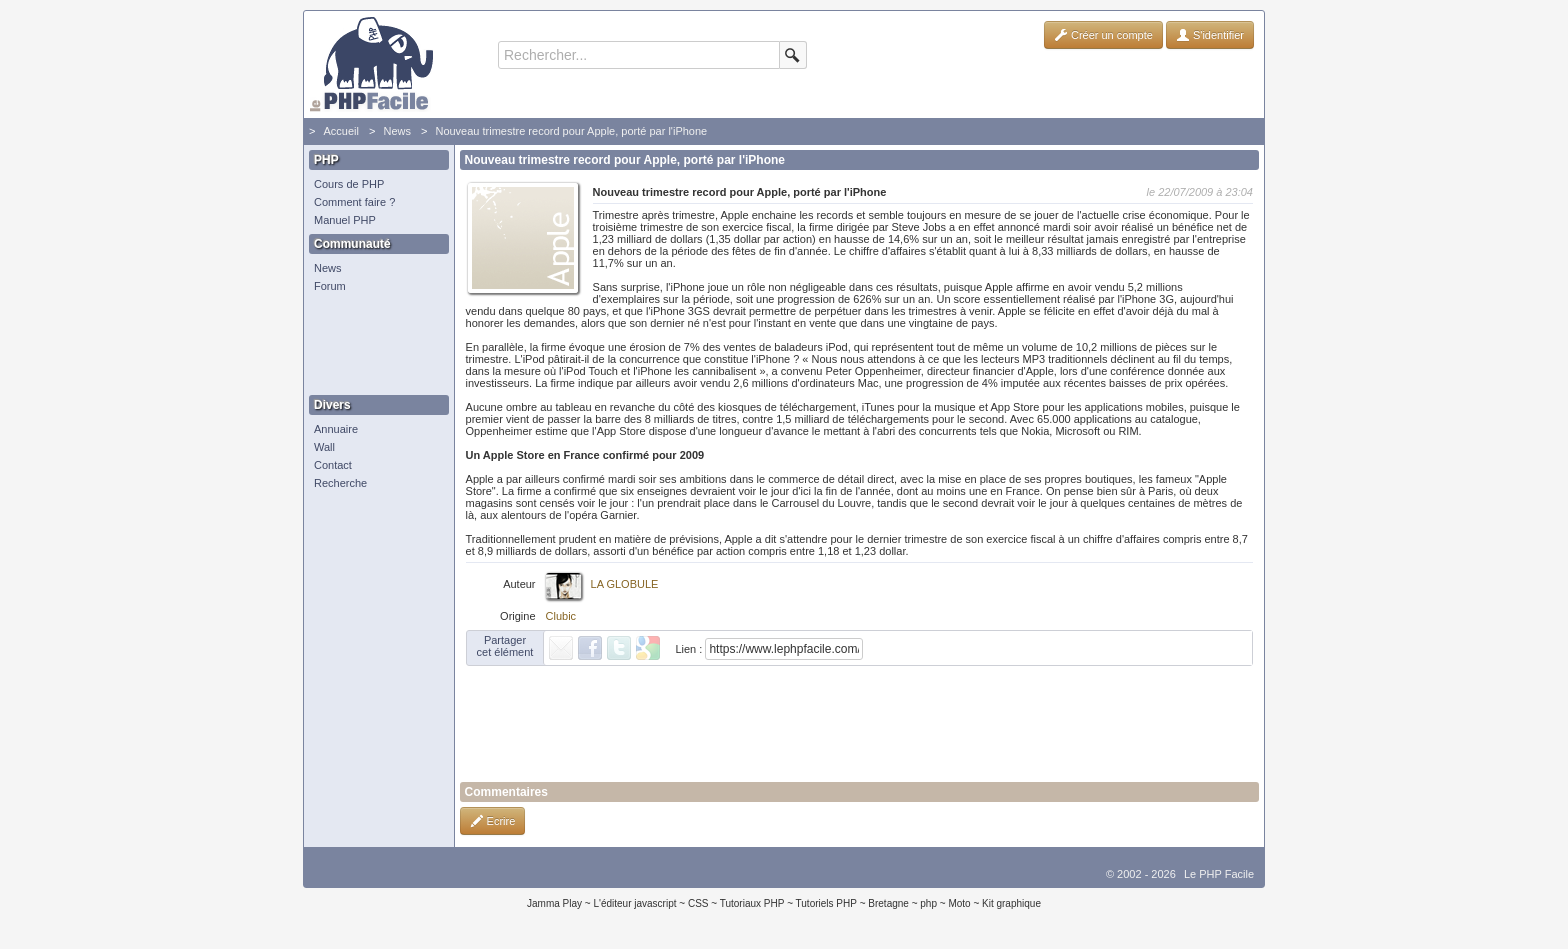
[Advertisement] (374, 345)
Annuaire (336, 429)
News (397, 131)
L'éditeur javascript (634, 903)
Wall (324, 447)
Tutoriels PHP (826, 903)
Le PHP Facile (1219, 874)
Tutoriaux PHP (752, 903)
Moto (959, 903)
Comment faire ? (354, 202)
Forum (330, 286)
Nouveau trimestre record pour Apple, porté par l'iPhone (571, 131)
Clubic (561, 616)
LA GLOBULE (625, 584)
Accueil (340, 131)
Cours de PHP (349, 184)
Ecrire (493, 821)
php (928, 903)
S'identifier (1210, 35)
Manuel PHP (345, 220)
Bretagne (888, 903)
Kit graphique (1011, 903)
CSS (698, 903)
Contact (333, 465)
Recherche (340, 483)
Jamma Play (554, 903)
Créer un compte (1103, 35)
